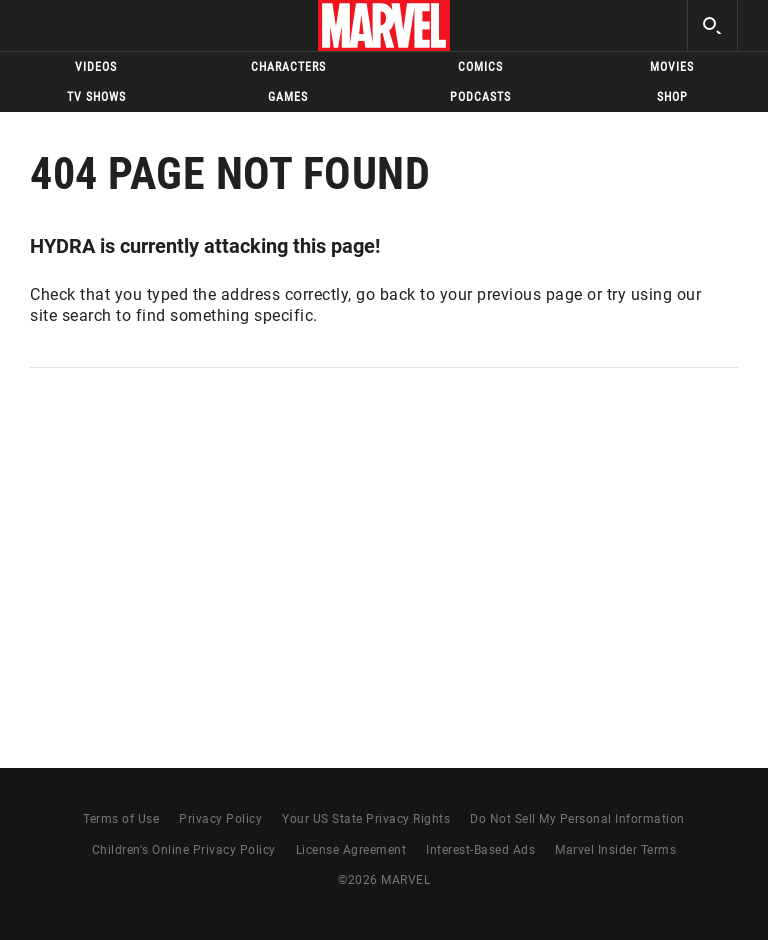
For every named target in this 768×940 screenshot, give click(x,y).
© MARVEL (384, 880)
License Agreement (351, 850)
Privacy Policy (220, 819)
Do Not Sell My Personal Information (577, 819)
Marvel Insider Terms (615, 850)
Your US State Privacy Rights (366, 819)
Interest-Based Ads (480, 850)
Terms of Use (121, 819)
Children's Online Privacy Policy (184, 850)
